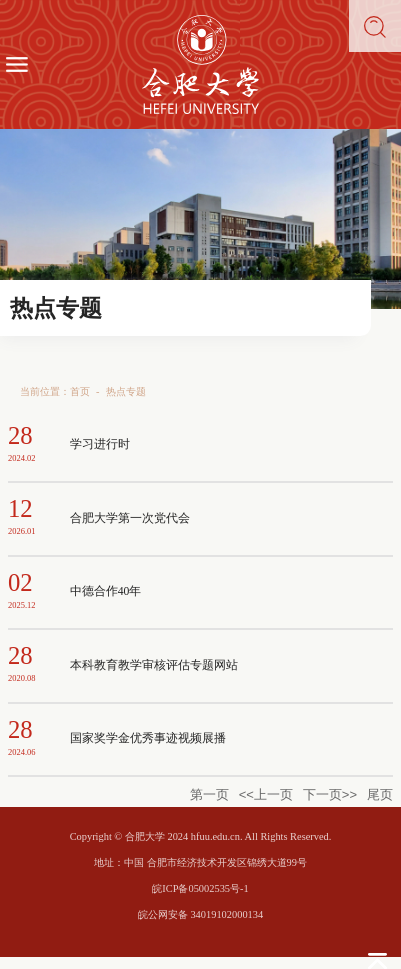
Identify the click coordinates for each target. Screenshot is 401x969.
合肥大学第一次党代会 (130, 518)
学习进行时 (100, 444)
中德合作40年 (106, 591)
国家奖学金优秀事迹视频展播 (148, 738)
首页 (80, 391)
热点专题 (126, 391)
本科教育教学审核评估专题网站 (154, 665)
